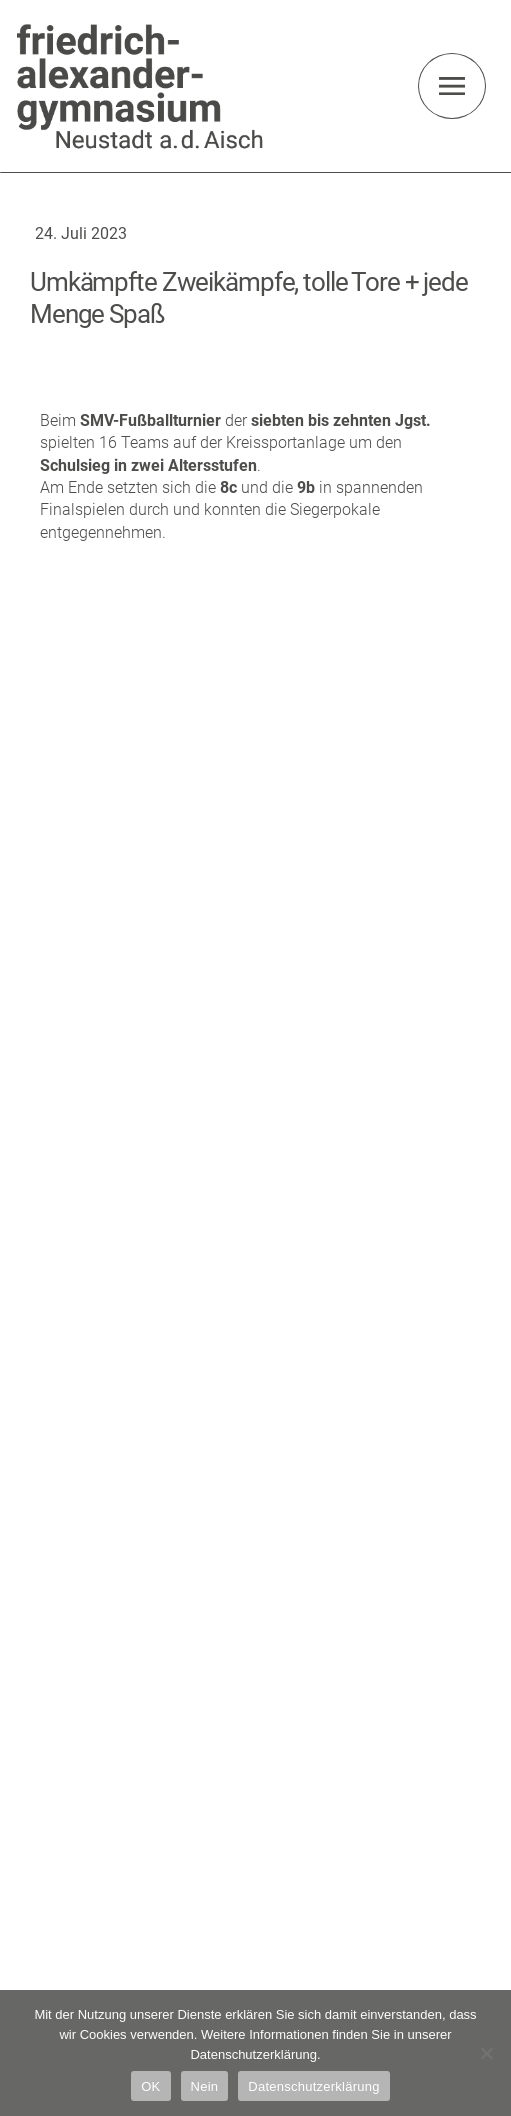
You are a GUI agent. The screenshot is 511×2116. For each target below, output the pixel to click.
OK (150, 2086)
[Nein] (486, 2053)
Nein (205, 2086)
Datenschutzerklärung (313, 2086)
